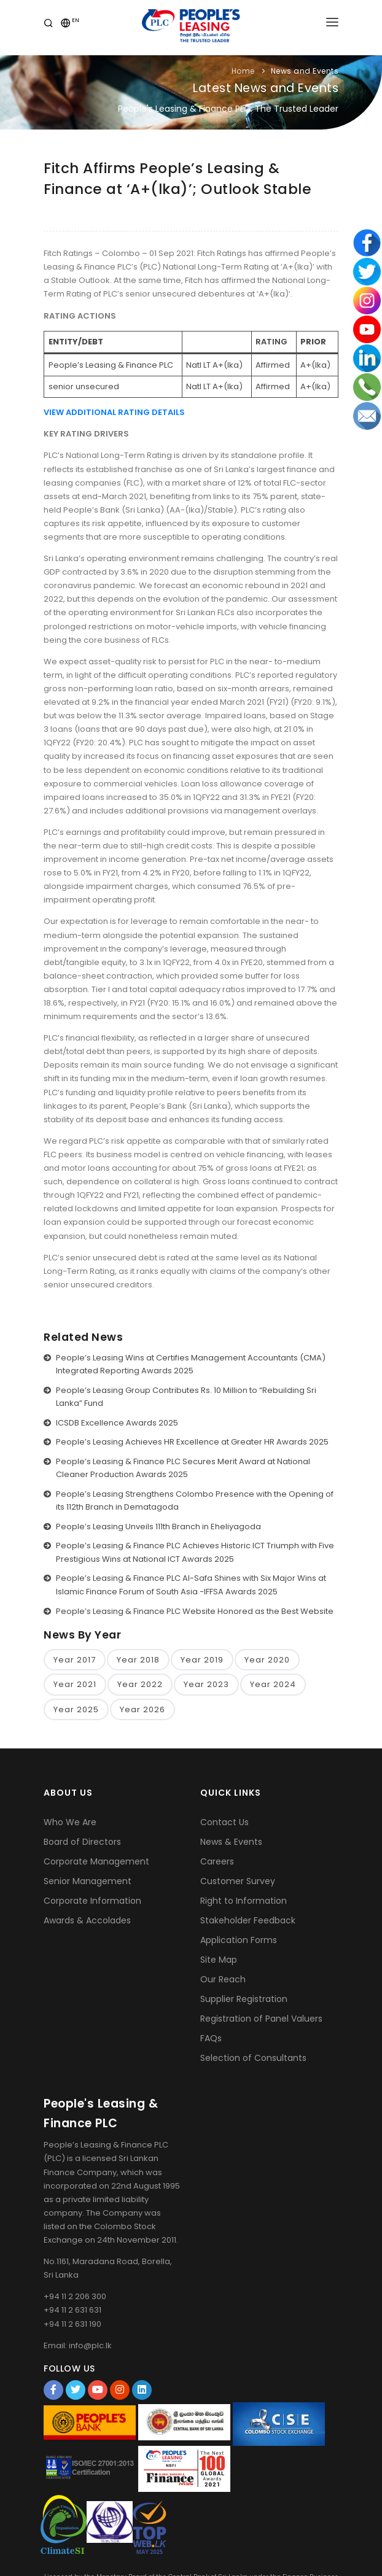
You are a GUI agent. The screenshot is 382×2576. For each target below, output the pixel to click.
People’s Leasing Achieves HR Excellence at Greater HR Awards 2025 (192, 1442)
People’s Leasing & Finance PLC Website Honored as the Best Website (194, 1611)
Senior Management (87, 1881)
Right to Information (243, 1901)
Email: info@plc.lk (78, 2345)
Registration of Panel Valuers (261, 2018)
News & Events (231, 1842)
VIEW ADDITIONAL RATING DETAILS (114, 412)
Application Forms (238, 1940)
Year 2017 (74, 1660)
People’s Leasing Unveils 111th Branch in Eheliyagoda (158, 1526)
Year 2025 (76, 1709)
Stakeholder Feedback (247, 1920)
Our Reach (223, 1979)
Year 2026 (142, 1709)
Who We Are (70, 1822)
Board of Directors (82, 1842)
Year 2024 (273, 1684)
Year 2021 (74, 1684)
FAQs (211, 2038)
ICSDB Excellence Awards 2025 (117, 1423)
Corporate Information (92, 1901)
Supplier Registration (243, 1999)
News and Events (305, 71)
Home (243, 71)
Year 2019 (202, 1660)
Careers (217, 1861)
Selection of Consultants (253, 2058)
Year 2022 (140, 1684)
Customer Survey (237, 1881)
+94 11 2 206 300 (75, 2296)
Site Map (218, 1959)
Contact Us (224, 1822)
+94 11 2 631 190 (72, 2324)
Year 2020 (267, 1660)
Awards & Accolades (87, 1920)
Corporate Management (96, 1861)
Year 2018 (138, 1660)
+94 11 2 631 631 (72, 2310)
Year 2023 (206, 1684)
